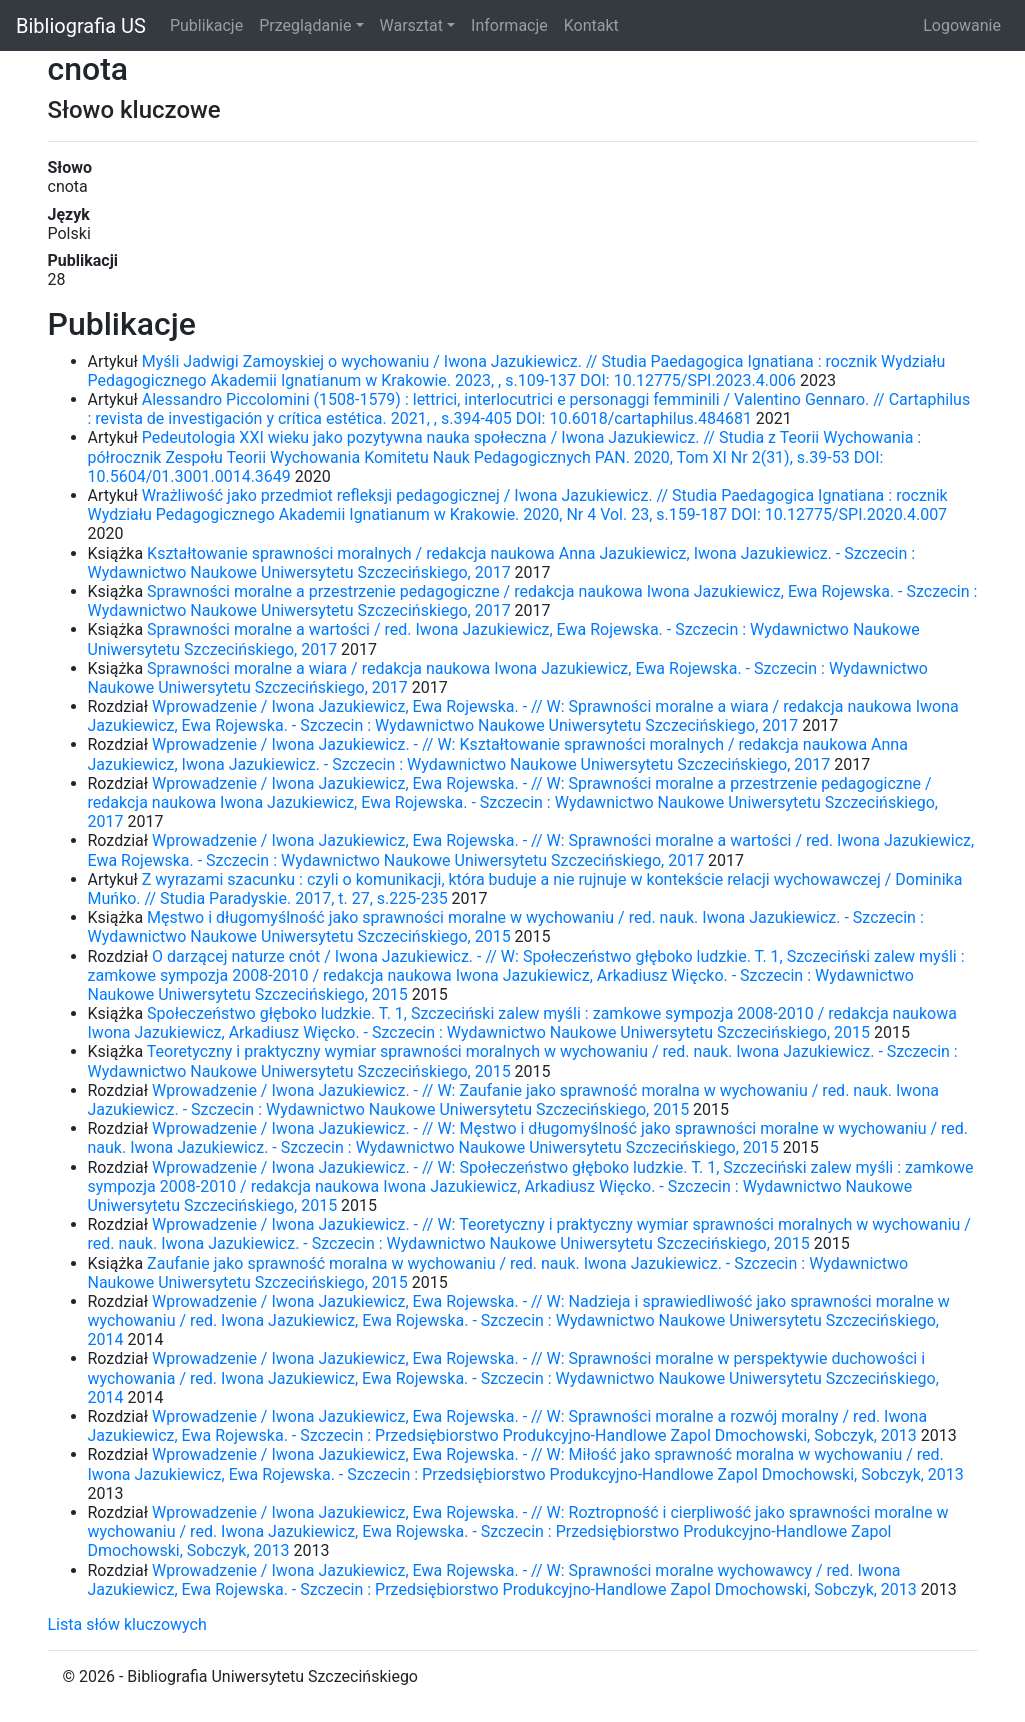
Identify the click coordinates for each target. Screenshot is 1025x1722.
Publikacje (206, 25)
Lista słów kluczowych (127, 1624)
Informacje (509, 25)
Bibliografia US (81, 26)
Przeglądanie (305, 25)
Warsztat (411, 25)
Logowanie (962, 25)
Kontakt (591, 25)
